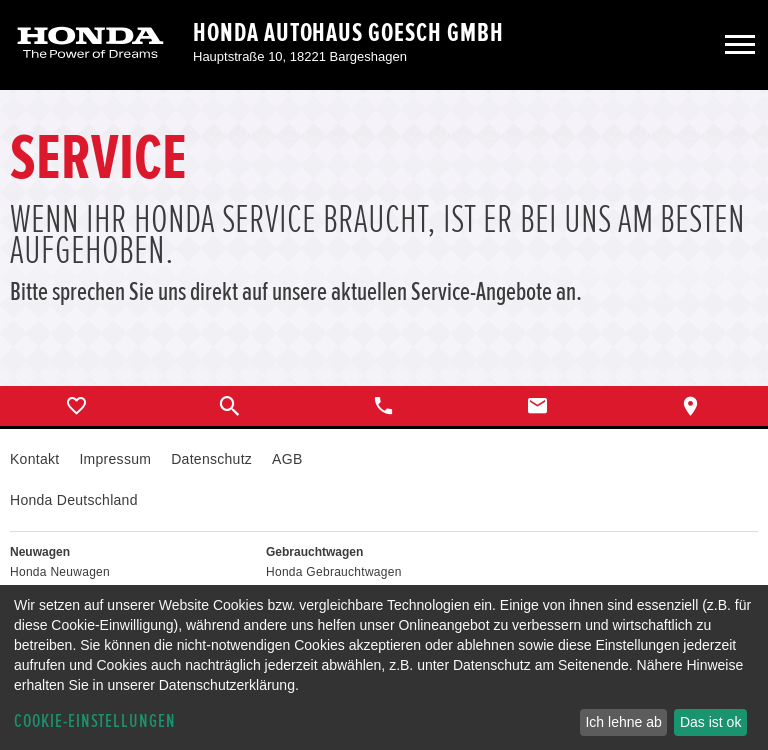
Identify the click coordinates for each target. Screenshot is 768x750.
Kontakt (34, 459)
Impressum (115, 459)
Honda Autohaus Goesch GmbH (348, 33)
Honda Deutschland (74, 500)
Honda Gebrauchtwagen (334, 572)
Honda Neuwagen (60, 572)
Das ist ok (710, 722)
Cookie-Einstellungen (95, 721)
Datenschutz (211, 459)
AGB (287, 459)
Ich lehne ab (623, 722)
